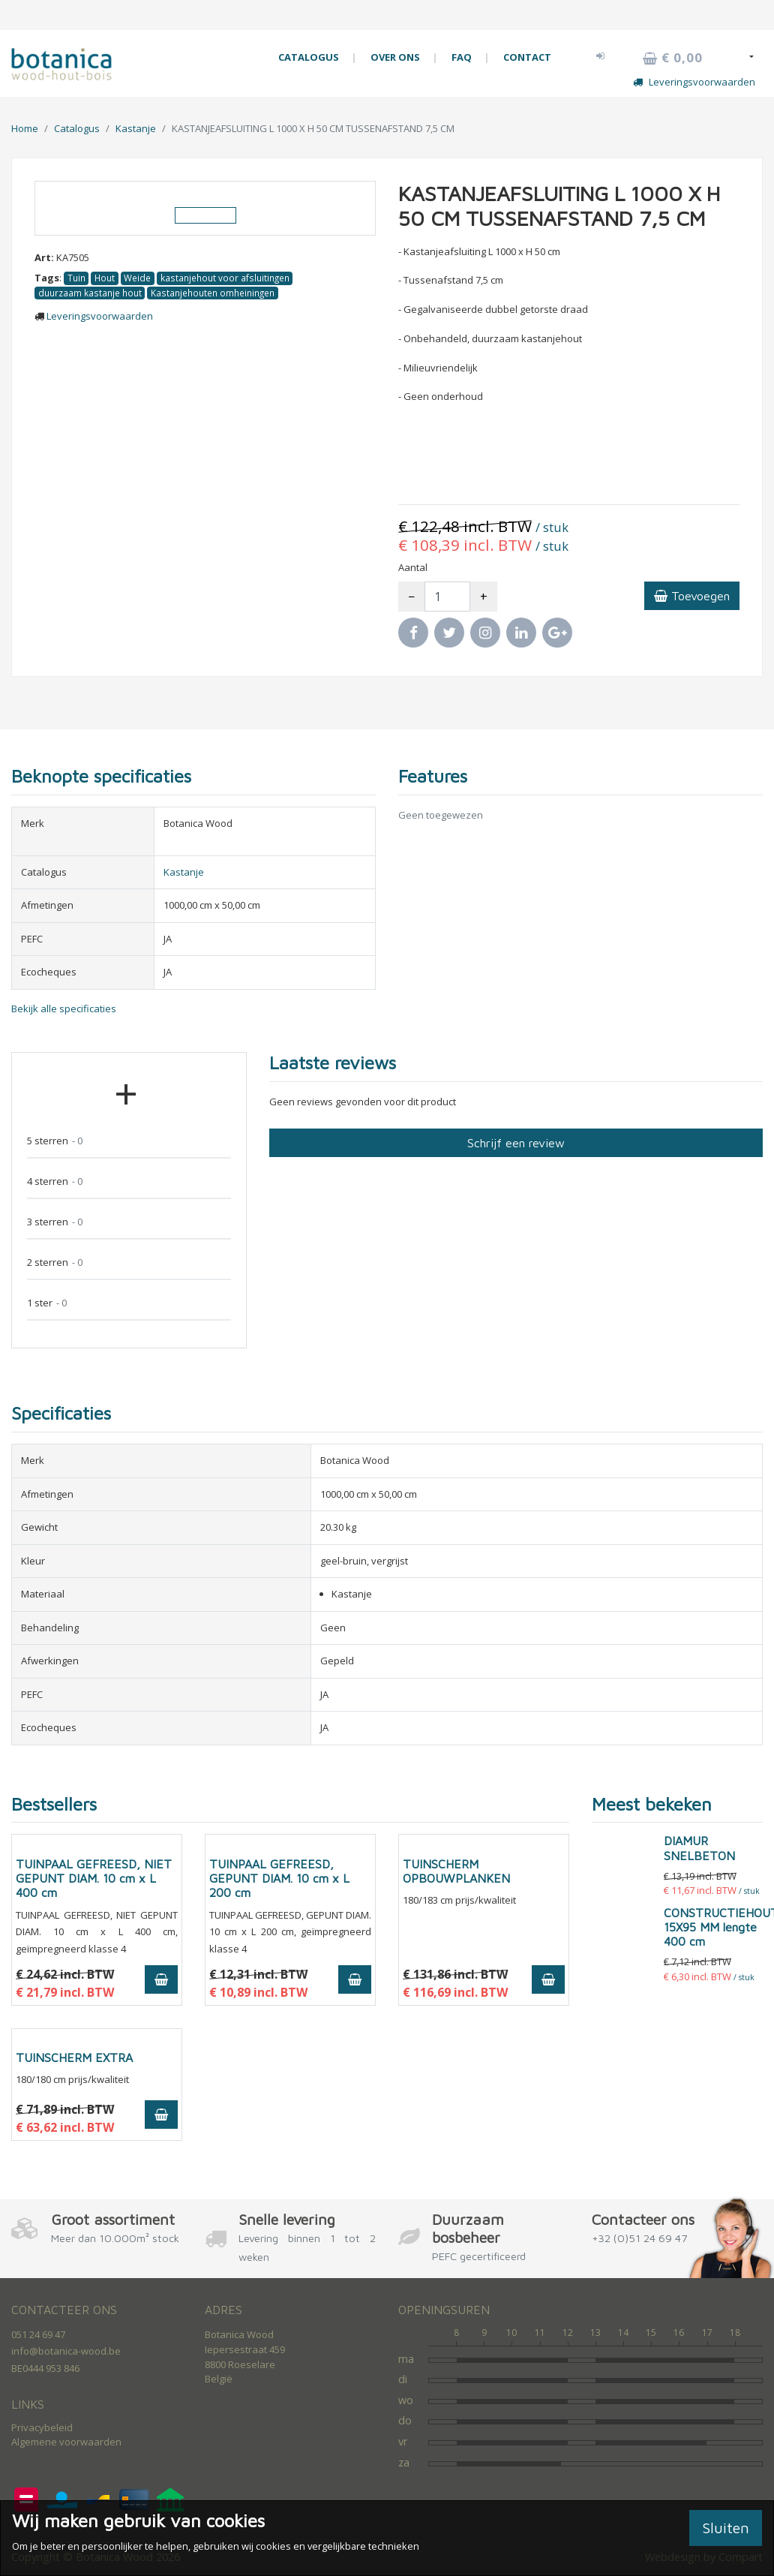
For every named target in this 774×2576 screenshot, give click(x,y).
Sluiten (725, 2527)
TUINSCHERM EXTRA (74, 2057)
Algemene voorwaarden (66, 2441)
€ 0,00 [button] (673, 58)
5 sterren (54, 1141)
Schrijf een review (516, 1143)
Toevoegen (692, 596)
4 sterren (54, 1181)
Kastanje (136, 128)
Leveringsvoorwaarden (694, 82)
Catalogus (77, 128)
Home (24, 128)
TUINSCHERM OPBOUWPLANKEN (456, 1871)
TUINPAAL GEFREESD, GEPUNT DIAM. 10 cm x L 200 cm (279, 1878)
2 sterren (54, 1262)
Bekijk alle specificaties (63, 1008)
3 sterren (54, 1222)
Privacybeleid (42, 2427)
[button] (600, 55)
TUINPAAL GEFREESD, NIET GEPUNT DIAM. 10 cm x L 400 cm (94, 1878)
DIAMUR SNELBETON (699, 1848)
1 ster (47, 1303)
